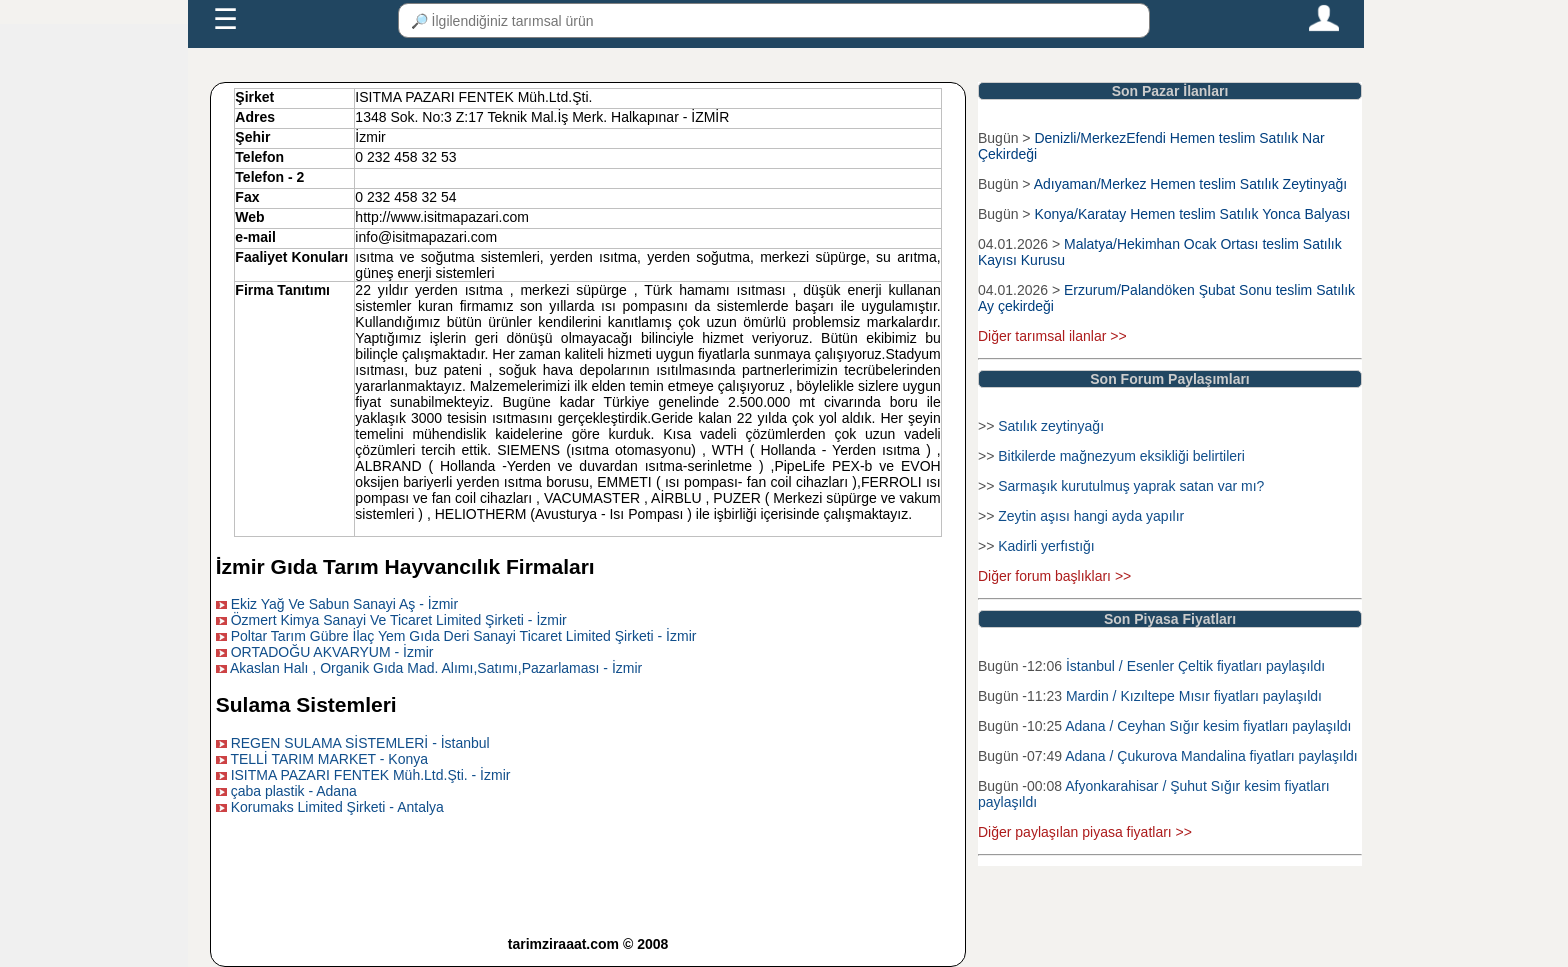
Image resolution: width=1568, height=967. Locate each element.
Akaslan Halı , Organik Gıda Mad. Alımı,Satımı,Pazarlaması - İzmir (436, 668)
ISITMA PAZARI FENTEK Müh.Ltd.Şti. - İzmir (371, 775)
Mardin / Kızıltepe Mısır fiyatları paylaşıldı (1194, 696)
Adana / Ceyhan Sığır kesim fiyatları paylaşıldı (1208, 726)
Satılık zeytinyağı (1051, 426)
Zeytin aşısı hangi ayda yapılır (1091, 516)
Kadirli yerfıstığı (1046, 546)
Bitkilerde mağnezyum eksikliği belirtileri (1121, 456)
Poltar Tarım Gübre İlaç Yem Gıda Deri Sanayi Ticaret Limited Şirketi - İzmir (464, 636)
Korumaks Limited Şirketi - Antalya (337, 807)
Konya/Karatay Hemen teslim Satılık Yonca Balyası (1192, 214)
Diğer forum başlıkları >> (1054, 576)
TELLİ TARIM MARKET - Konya (329, 759)
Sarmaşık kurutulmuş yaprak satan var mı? (1131, 486)
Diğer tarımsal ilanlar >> (1052, 336)
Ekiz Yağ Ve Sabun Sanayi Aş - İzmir (345, 604)
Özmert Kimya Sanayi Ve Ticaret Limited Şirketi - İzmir (399, 620)
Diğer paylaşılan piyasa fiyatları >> (1085, 832)
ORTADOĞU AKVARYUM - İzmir (332, 652)
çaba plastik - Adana (294, 791)
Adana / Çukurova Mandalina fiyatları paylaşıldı (1211, 756)
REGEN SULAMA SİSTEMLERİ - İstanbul (360, 743)
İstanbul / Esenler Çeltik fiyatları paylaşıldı (1195, 666)
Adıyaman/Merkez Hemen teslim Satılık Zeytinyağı (1191, 184)
